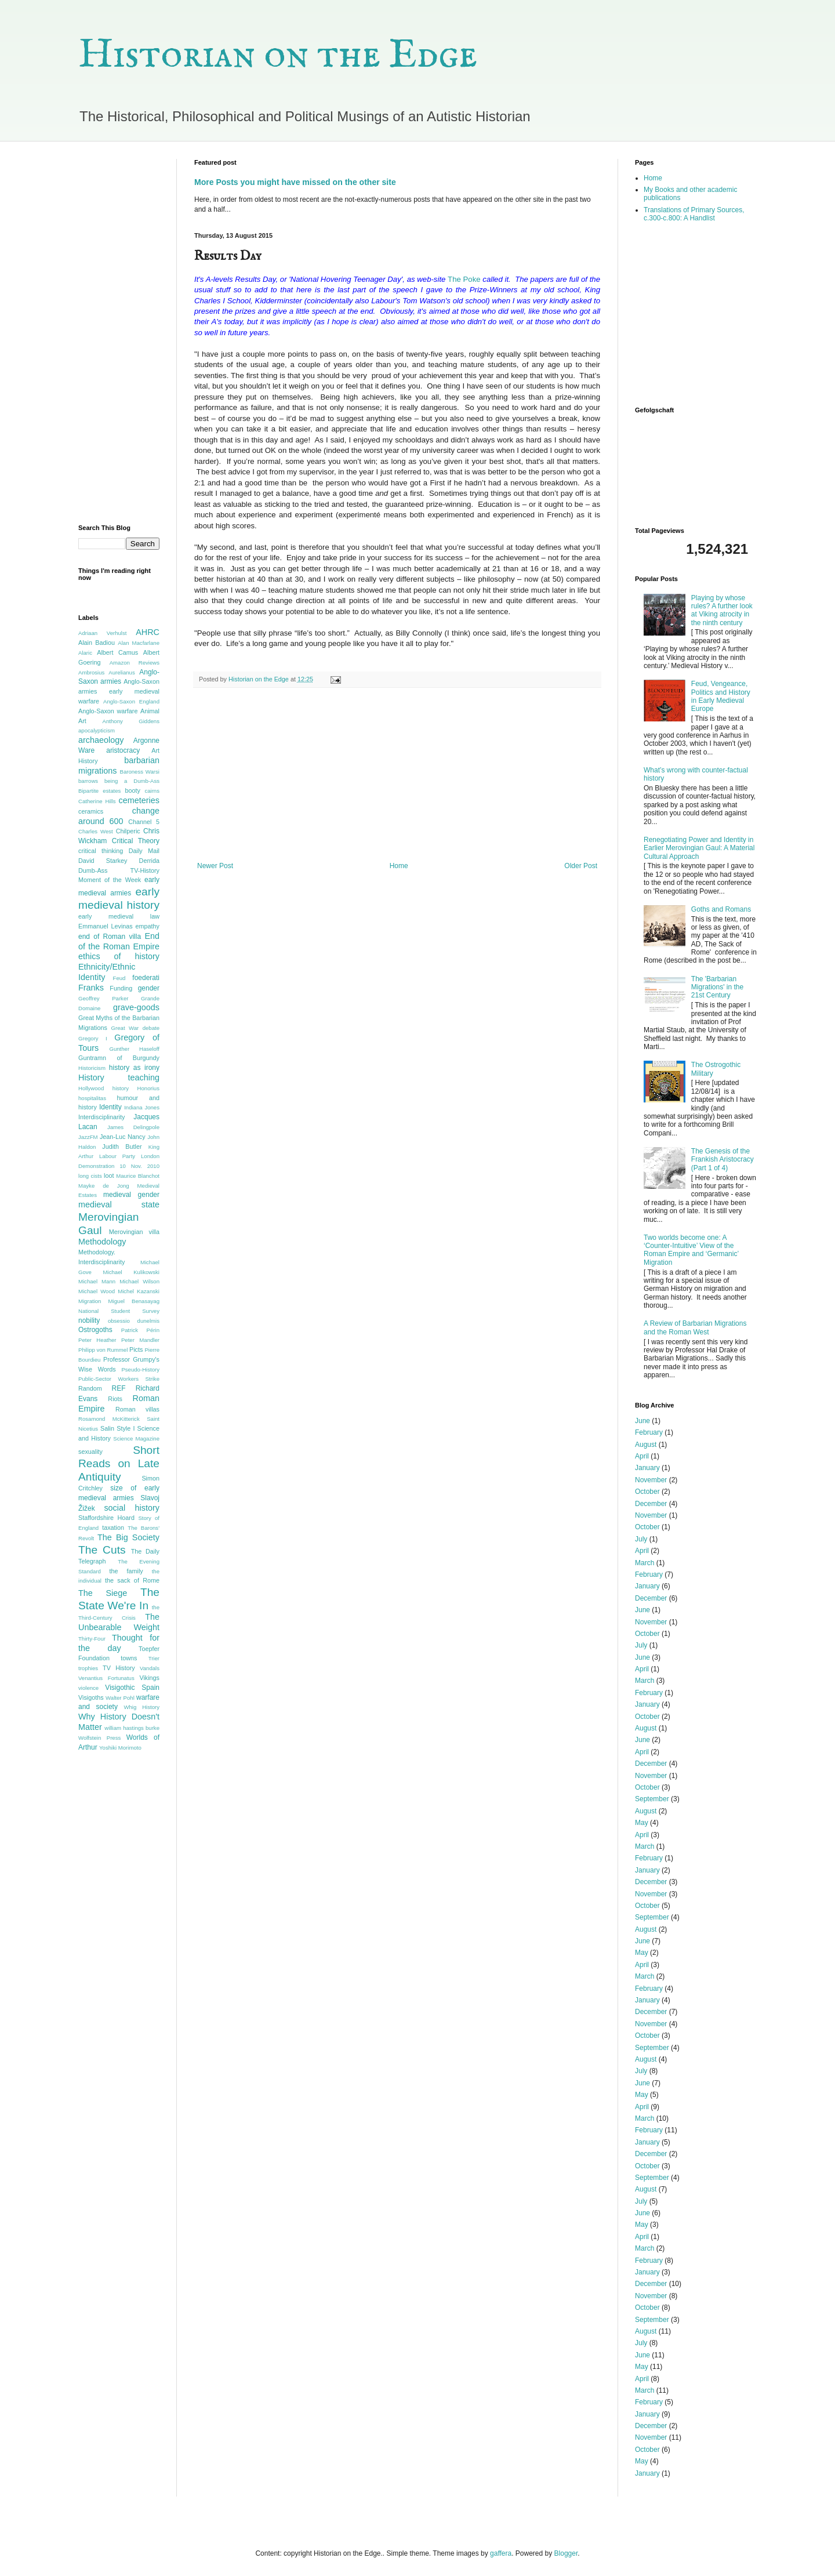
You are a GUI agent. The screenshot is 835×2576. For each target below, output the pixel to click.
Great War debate (135, 1028)
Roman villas (137, 1409)
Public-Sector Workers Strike (118, 1379)
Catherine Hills (97, 801)
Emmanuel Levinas (105, 926)
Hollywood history (103, 1088)
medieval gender (131, 1195)
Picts (136, 1349)
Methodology (102, 1241)
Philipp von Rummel (103, 1350)
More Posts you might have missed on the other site (295, 182)
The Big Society (128, 1537)
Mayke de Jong (103, 1185)
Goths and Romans (721, 909)
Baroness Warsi (139, 771)
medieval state (118, 1204)
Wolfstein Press (99, 1738)
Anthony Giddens (131, 721)
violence (88, 1688)
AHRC (147, 632)
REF (119, 1388)
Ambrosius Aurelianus (106, 672)
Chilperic (128, 831)
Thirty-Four (92, 1638)
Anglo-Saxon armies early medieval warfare (118, 691)
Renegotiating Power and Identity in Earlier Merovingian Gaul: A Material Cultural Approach (699, 848)
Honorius (148, 1088)
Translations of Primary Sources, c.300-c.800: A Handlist (694, 214)
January (647, 1468)
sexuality (90, 1451)
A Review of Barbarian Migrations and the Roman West (695, 1327)
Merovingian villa (134, 1231)
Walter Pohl (120, 1698)
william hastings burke (131, 1728)
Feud (119, 978)
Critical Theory (135, 841)
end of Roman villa (109, 937)
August (645, 1445)
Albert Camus (117, 652)
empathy (147, 926)
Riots (115, 1398)
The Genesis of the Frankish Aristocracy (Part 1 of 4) (722, 1159)
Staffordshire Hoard (106, 1517)
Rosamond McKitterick (109, 1419)
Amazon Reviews (134, 662)
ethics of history (118, 956)
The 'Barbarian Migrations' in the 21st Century (717, 987)
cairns (151, 791)
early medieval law (118, 916)
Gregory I (92, 1038)
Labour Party (117, 1156)
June (642, 1421)
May (641, 1823)
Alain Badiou (96, 642)
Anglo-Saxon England (131, 701)
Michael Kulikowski (131, 1272)
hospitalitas (92, 1098)
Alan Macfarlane (138, 643)
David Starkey (102, 860)
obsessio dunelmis (133, 1321)
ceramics (90, 811)
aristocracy (123, 750)
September (652, 1799)
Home (399, 866)
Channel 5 (143, 821)
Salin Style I (117, 1428)
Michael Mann (96, 1281)
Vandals (149, 1668)
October (647, 1491)
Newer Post (215, 866)
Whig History (141, 1707)
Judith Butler (121, 1146)
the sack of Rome (132, 1580)
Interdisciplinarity (101, 1116)
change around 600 (118, 816)
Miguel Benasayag (133, 1301)
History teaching (118, 1077)
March (644, 1563)
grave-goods (136, 1007)
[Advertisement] (397, 774)
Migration (89, 1301)
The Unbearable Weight (118, 1622)
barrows (88, 781)
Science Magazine (136, 1438)
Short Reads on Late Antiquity (118, 1463)
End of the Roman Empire (118, 941)
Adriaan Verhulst (102, 633)
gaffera (500, 2553)
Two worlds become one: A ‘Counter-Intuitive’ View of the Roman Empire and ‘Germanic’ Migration (691, 1250)
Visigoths (91, 1697)
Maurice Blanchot (137, 1176)
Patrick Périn (140, 1330)
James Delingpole (133, 1127)
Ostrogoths (95, 1330)
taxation (113, 1527)
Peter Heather (97, 1340)
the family (126, 1571)
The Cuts (102, 1550)
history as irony (134, 1068)
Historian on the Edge (277, 55)
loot (109, 1175)
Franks (91, 987)
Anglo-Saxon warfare (107, 711)
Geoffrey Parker (103, 998)
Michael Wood (96, 1291)
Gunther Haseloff (134, 1049)
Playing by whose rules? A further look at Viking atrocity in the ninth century (722, 610)
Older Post (580, 866)
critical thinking (100, 850)
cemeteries (139, 800)
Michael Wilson (139, 1281)
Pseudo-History (140, 1369)
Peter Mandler (140, 1340)
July (641, 1539)
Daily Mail (144, 850)
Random (90, 1388)
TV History (119, 1667)
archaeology (101, 740)
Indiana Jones (141, 1107)
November (651, 1480)
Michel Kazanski (138, 1291)
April (642, 1456)
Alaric (85, 653)
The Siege (102, 1593)
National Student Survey (118, 1311)
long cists (90, 1176)
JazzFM (88, 1137)
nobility (89, 1320)
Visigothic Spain (132, 1688)
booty (132, 790)
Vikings (149, 1677)
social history (131, 1507)
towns (129, 1658)
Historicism (92, 1068)
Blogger (566, 2553)
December (651, 1504)
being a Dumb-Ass (131, 781)
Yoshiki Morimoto (120, 1747)
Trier (153, 1658)
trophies (88, 1668)
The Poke (464, 279)
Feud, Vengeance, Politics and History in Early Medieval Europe (720, 696)
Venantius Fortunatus (106, 1678)
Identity (110, 1107)
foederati (145, 978)
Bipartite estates (99, 791)
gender (148, 988)
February (649, 1432)
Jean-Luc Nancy (123, 1136)
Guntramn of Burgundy (118, 1057)
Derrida (149, 860)
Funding (121, 988)
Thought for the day (118, 1643)
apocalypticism (96, 730)
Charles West (95, 831)
